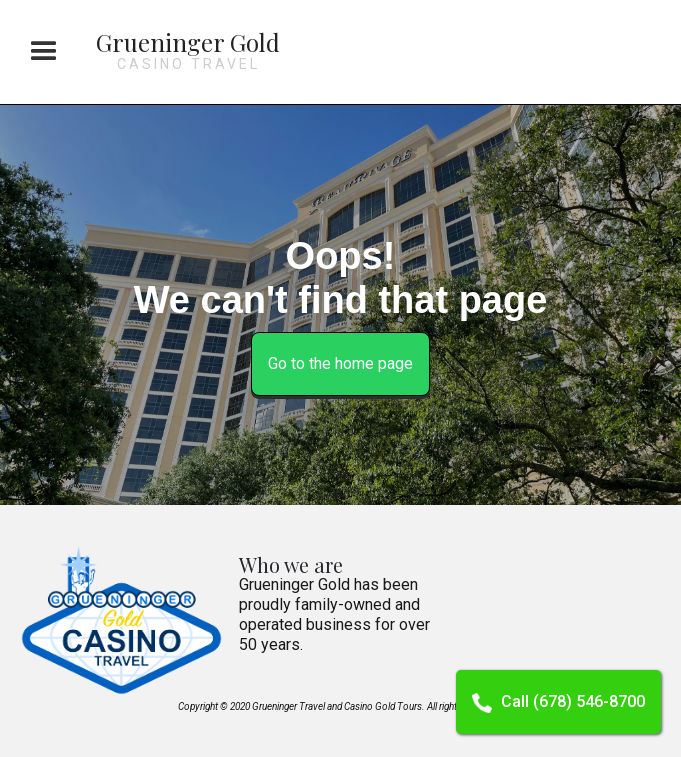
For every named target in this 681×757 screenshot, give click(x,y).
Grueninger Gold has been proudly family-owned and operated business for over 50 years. (334, 614)
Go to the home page (340, 363)
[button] (44, 52)
